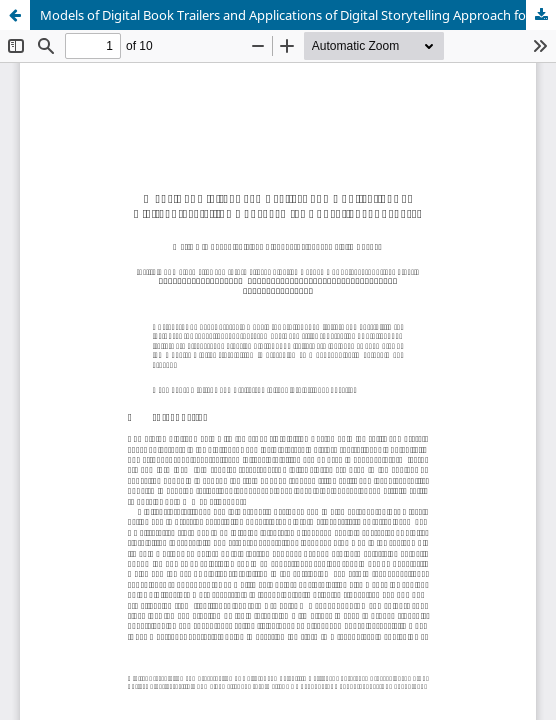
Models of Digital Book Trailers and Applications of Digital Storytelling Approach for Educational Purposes (298, 15)
